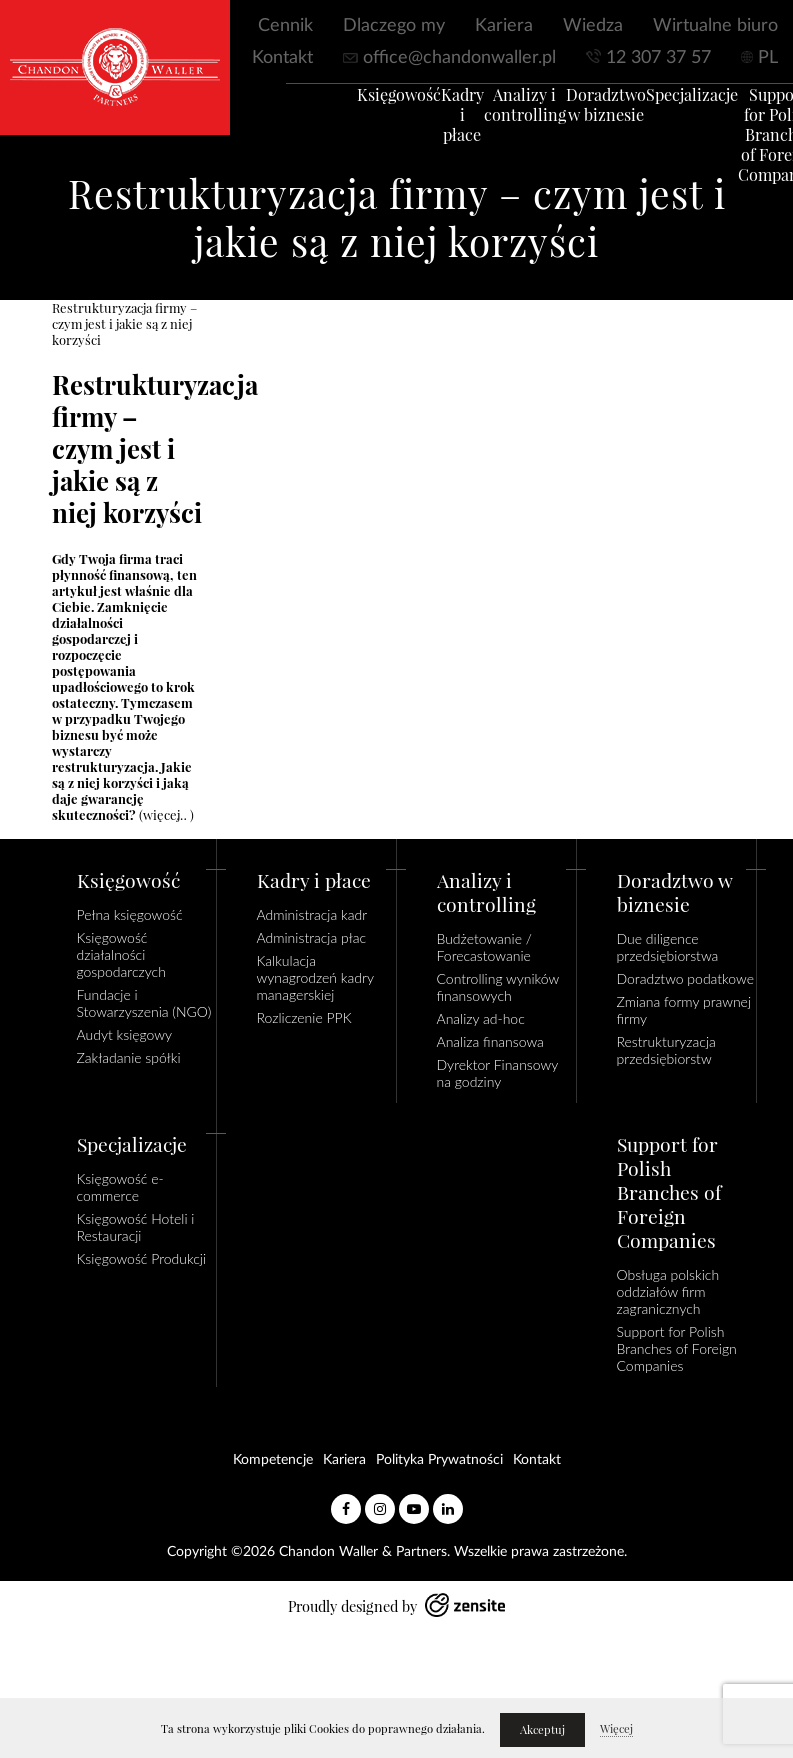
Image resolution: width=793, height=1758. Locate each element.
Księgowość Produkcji (142, 1258)
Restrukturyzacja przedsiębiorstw (666, 1050)
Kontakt (282, 58)
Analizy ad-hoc (481, 1018)
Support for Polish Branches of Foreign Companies (751, 144)
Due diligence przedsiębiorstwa (668, 947)
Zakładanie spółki (129, 1057)
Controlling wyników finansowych (498, 987)
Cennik (285, 26)
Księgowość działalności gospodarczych (121, 954)
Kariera (504, 26)
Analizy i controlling (498, 114)
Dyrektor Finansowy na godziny (497, 1073)
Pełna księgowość (130, 914)
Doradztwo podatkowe (685, 978)
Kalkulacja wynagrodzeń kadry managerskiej (315, 977)
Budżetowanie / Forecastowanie (484, 947)
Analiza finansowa (490, 1041)
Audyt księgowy (125, 1034)
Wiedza (593, 26)
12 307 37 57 (658, 58)
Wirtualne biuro (715, 26)
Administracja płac (312, 937)
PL (768, 58)
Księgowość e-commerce (120, 1187)
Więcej (616, 1729)
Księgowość (372, 104)
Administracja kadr (312, 914)
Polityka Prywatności (439, 1460)
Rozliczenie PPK (304, 1017)
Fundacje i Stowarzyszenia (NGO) (144, 1003)
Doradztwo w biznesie (579, 114)
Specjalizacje (665, 104)
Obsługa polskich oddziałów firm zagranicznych (668, 1291)
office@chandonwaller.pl (459, 58)
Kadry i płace (435, 124)
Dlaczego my (394, 26)
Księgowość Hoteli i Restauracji (136, 1227)
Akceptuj (542, 1730)
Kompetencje (273, 1460)
